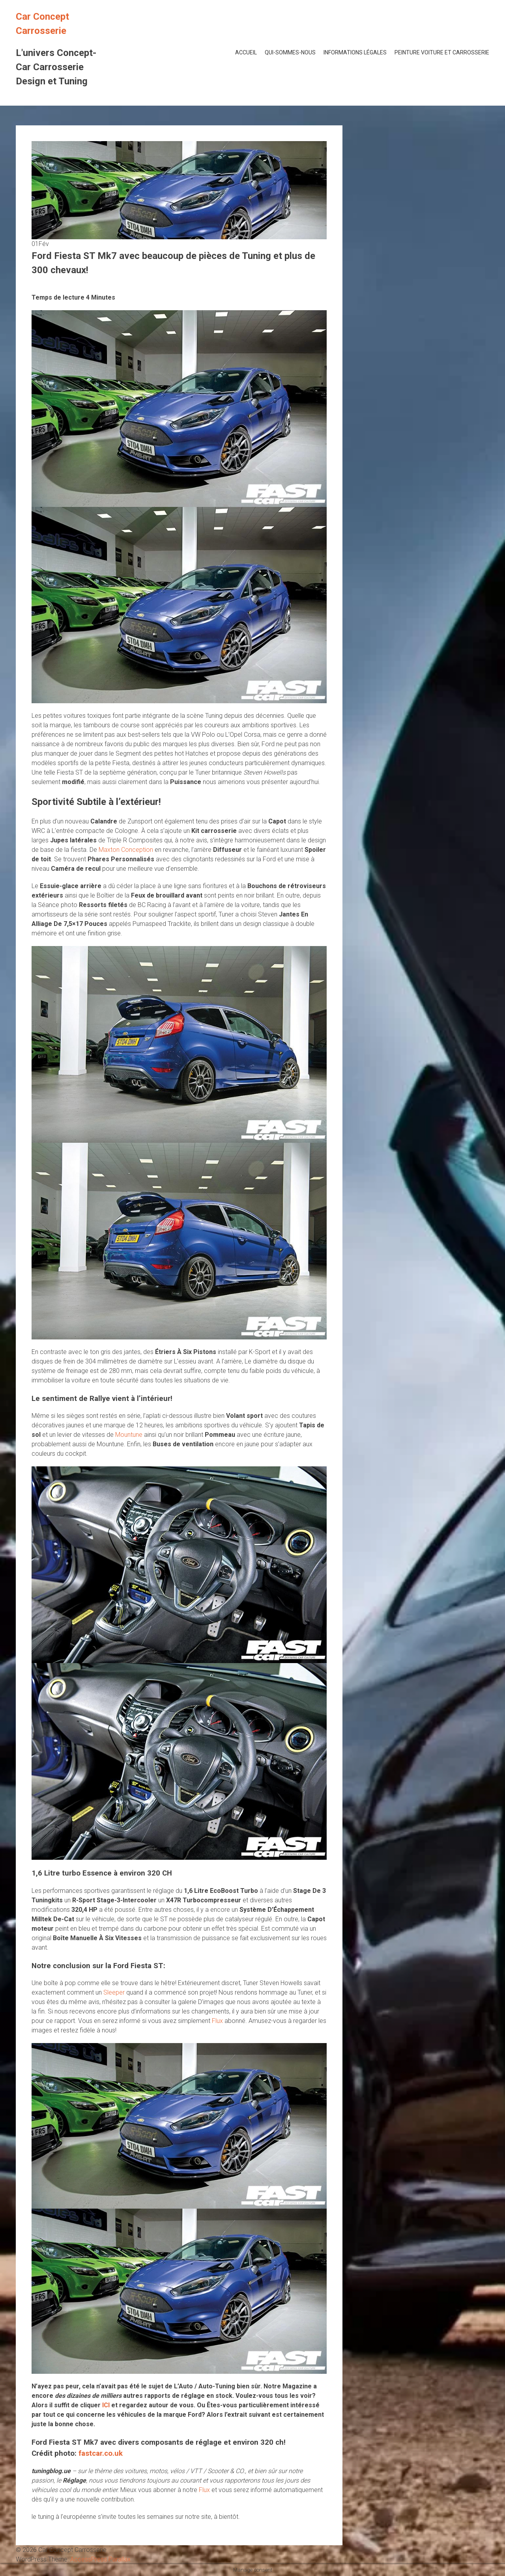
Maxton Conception (126, 849)
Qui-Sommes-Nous (290, 52)
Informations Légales (355, 52)
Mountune (128, 1434)
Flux (217, 2021)
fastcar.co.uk (101, 2453)
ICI (106, 2405)
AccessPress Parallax (100, 2559)
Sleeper (114, 1992)
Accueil (246, 52)
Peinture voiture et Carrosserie (442, 52)
